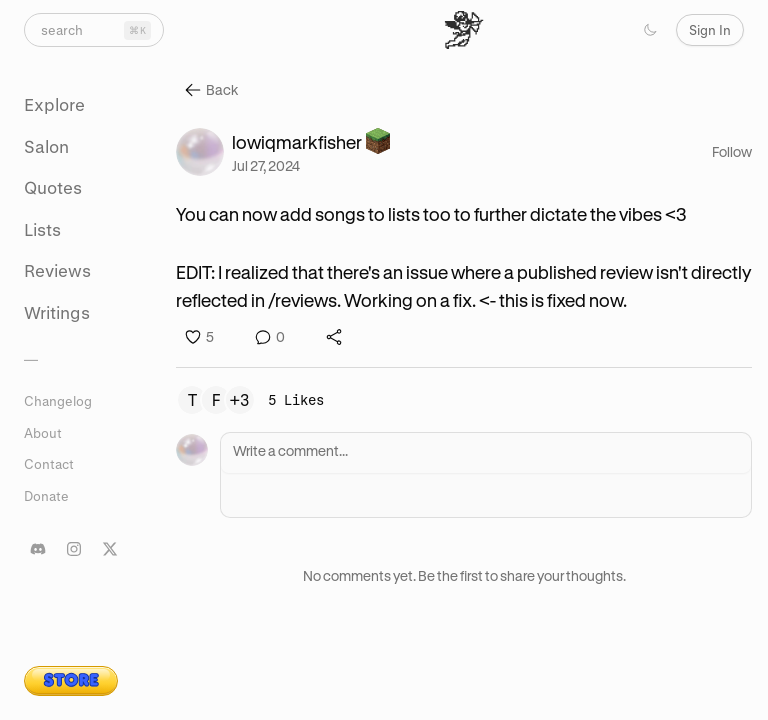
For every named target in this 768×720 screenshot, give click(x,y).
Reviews (57, 270)
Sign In (710, 29)
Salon (46, 146)
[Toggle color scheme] (650, 30)
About (43, 432)
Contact (49, 463)
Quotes (53, 187)
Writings (57, 312)
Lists (42, 229)
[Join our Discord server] (38, 549)
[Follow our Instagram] (74, 549)
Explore (54, 104)
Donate (46, 495)
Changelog (58, 400)
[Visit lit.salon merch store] (71, 681)
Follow (732, 151)
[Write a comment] (486, 453)
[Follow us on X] (110, 549)
